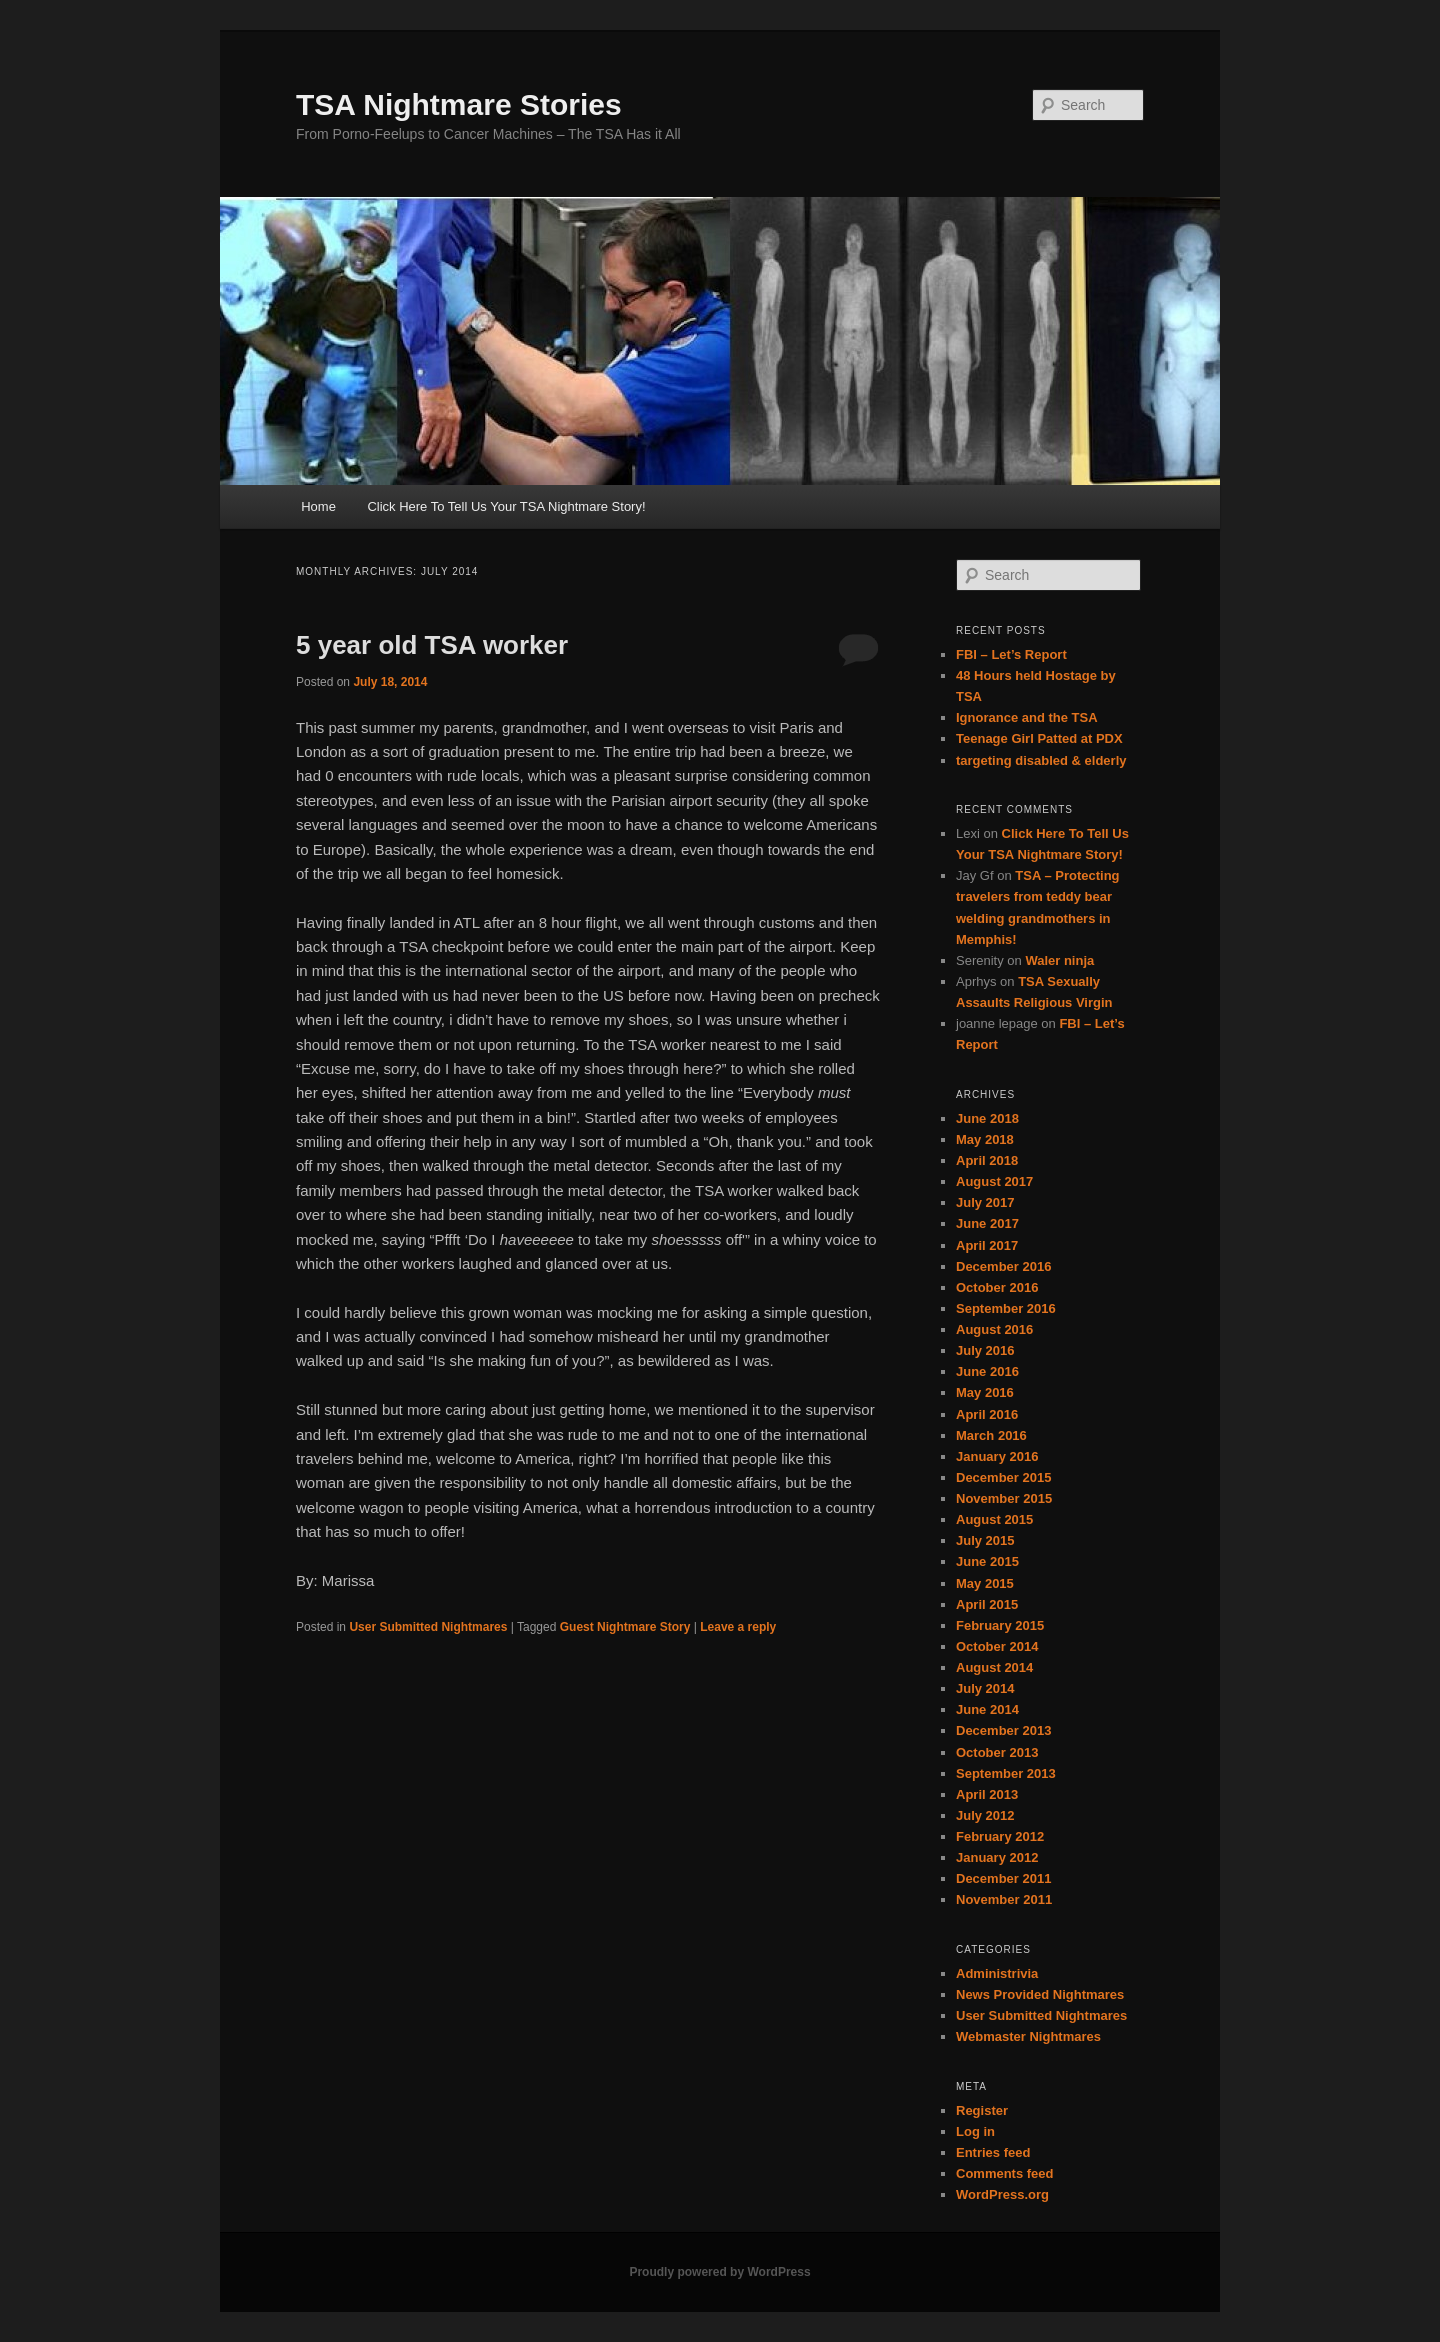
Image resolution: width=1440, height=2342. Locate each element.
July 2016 (985, 1350)
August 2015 (994, 1519)
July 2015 (985, 1540)
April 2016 (987, 1414)
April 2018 (987, 1160)
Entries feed (993, 2152)
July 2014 (985, 1688)
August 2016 (994, 1329)
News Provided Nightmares (1040, 1994)
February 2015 (1000, 1625)
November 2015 (1004, 1498)
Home (318, 506)
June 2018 (987, 1118)
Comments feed (1005, 2173)
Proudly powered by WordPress (719, 2272)
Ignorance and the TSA (1027, 717)
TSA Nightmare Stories (459, 104)
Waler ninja (1059, 960)
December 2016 (1003, 1266)
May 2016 (985, 1392)
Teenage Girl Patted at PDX (1039, 738)
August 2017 (994, 1181)
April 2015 (987, 1604)
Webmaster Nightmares (1028, 2036)
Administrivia (997, 1973)
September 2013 (1006, 1773)
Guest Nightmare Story (625, 1627)
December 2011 (1003, 1878)
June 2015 (987, 1561)
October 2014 (997, 1646)
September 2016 (1006, 1308)
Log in (975, 2131)
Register (982, 2110)
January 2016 (997, 1456)
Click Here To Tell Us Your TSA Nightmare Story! (506, 506)
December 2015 (1003, 1477)
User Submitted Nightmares (428, 1627)
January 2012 (997, 1857)
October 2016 (997, 1287)
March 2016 (991, 1435)
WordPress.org (1002, 2194)
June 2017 (987, 1223)
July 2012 (985, 1815)
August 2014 (994, 1667)
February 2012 (1000, 1836)
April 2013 (987, 1794)
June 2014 (987, 1709)
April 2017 (987, 1245)
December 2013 (1003, 1730)
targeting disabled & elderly (1041, 760)
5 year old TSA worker (432, 645)
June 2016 (987, 1371)
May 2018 (985, 1139)
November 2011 (1004, 1899)
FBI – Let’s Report (1011, 654)
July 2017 (985, 1202)
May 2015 (985, 1583)
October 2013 (997, 1752)
